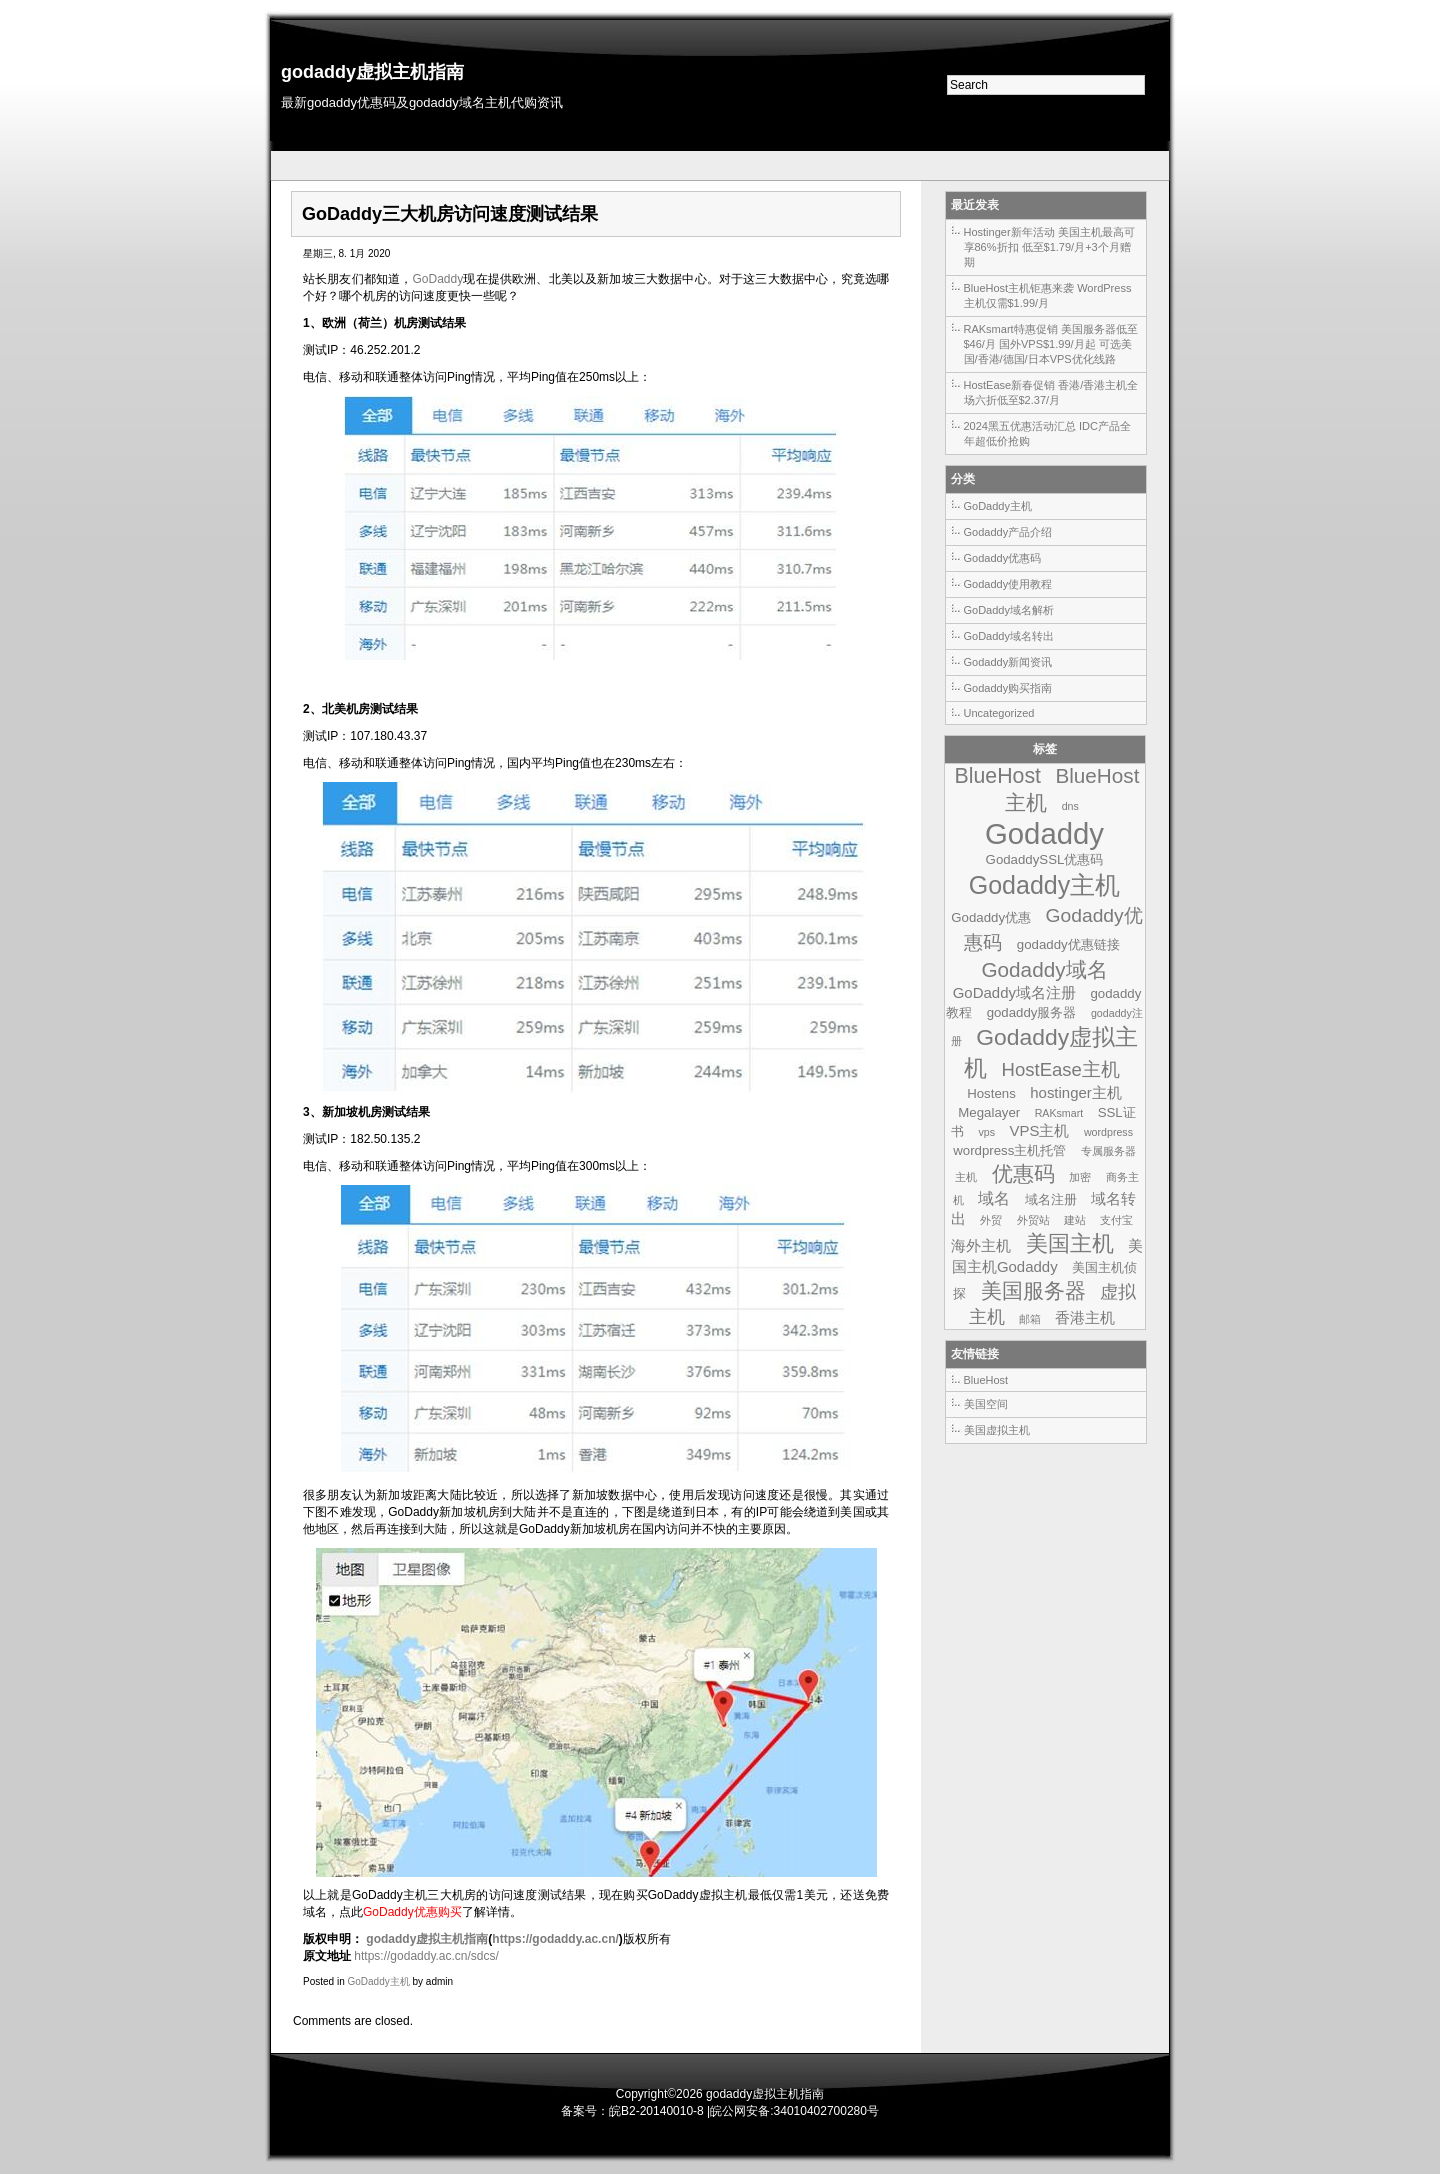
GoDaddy (438, 279)
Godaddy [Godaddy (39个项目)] (1044, 833)
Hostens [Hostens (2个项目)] (991, 1093)
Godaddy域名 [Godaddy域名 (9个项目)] (1044, 969)
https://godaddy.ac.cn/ (555, 1939)
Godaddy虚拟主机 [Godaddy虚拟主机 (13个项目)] (1051, 1052)
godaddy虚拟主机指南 (372, 72)
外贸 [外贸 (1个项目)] (991, 1220)
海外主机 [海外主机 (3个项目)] (981, 1245)
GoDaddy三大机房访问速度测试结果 (450, 214)
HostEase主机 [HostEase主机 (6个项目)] (1061, 1069)
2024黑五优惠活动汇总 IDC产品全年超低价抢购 (1047, 433)
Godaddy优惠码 (1003, 558)
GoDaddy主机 (378, 1981)
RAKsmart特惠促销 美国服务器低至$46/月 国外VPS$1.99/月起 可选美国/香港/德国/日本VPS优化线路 (1051, 344)
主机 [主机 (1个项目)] (966, 1177)
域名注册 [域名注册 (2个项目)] (1051, 1199)
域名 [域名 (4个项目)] (994, 1198)
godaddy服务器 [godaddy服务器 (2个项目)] (1032, 1012)
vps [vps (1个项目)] (986, 1132)
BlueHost (986, 1380)
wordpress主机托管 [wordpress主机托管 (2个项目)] (1009, 1150)
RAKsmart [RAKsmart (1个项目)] (1059, 1113)
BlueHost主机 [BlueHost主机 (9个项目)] (1072, 789)
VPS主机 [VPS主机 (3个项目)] (1039, 1130)
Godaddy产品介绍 (1008, 532)
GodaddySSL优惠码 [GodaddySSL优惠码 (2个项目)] (1045, 859)
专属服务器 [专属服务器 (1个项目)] (1108, 1151)
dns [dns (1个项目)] (1070, 806)
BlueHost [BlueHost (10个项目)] (998, 776)
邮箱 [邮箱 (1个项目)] (1030, 1319)
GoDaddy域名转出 (1009, 636)
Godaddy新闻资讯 (1008, 662)
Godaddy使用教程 (1008, 584)
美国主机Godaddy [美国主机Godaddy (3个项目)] (1047, 1256)
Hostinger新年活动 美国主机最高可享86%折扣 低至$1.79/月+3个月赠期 (1049, 247)
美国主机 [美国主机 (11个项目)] (1070, 1243)
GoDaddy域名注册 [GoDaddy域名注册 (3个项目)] (1014, 992)
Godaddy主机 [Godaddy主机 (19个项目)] (1045, 885)
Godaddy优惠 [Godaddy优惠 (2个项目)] (991, 917)
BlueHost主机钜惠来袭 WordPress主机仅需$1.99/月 (1048, 295)
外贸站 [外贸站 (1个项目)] (1033, 1220)
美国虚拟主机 (997, 1430)
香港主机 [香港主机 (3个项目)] (1085, 1317)
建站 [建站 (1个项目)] (1075, 1220)
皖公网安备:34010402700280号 (794, 2111)
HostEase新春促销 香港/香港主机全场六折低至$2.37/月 (1051, 392)
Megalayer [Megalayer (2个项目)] (989, 1112)
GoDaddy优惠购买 (412, 1912)
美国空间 (986, 1404)
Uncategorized (999, 713)
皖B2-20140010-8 (656, 2111)
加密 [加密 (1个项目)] (1080, 1177)
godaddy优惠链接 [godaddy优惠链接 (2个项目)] (1068, 944)
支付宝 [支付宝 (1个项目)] (1116, 1220)
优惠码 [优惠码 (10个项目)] (1023, 1174)
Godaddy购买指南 (1008, 688)
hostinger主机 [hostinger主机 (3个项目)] (1076, 1092)
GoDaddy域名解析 (1009, 610)
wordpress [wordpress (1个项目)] (1108, 1132)
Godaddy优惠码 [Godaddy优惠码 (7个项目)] (1053, 929)
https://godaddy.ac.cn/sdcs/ (426, 1956)
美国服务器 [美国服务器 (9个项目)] (1033, 1290)
